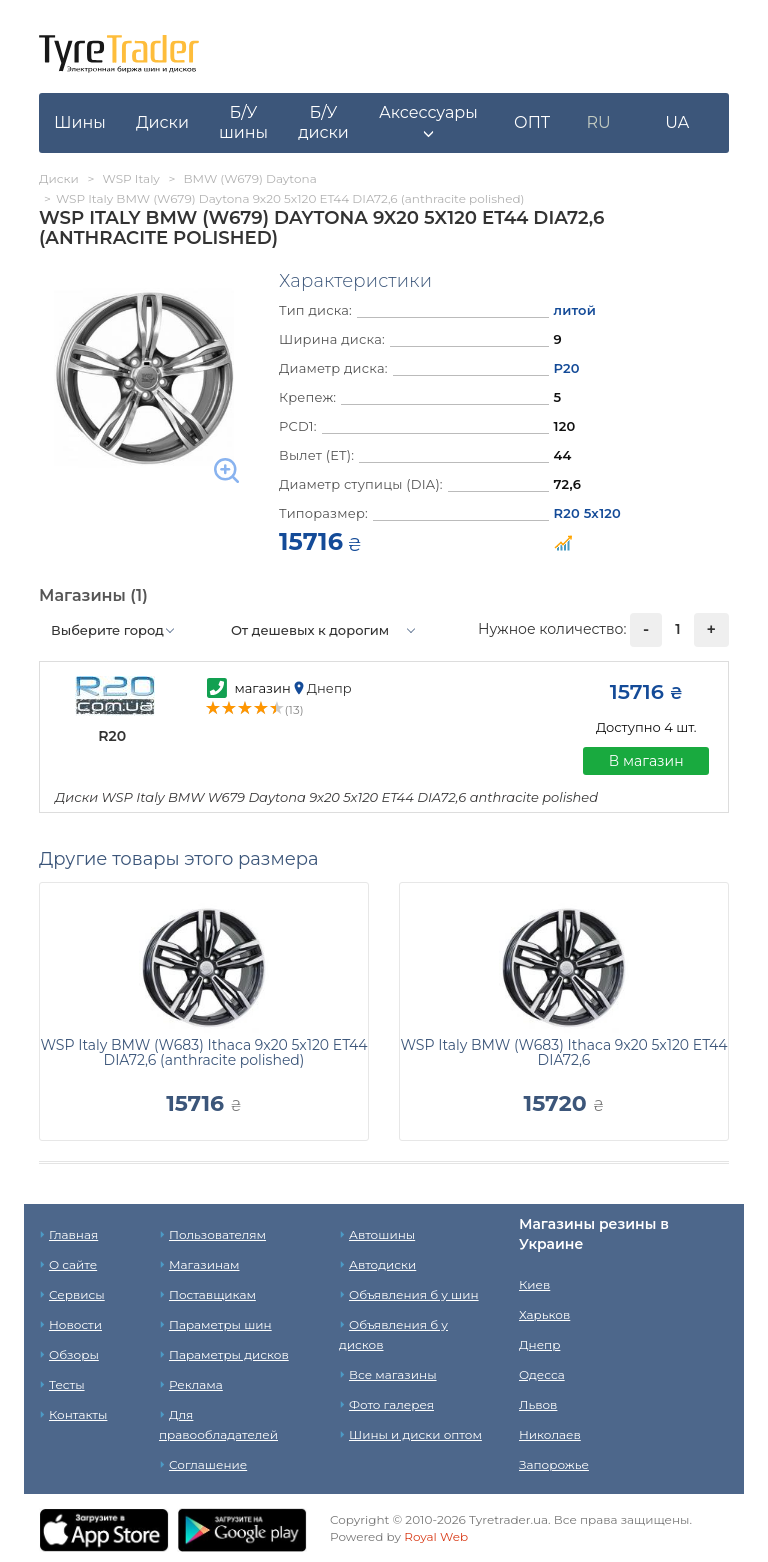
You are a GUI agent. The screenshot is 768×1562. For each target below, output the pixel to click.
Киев (534, 1284)
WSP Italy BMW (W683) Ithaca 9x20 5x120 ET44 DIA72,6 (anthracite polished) (204, 1052)
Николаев (550, 1434)
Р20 (567, 368)
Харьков (544, 1314)
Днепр (539, 1344)
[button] (428, 123)
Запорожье (554, 1464)
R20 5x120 (588, 513)
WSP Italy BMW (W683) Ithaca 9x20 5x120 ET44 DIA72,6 (564, 1052)
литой (575, 310)
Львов (538, 1404)
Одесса (542, 1374)
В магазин (646, 761)
